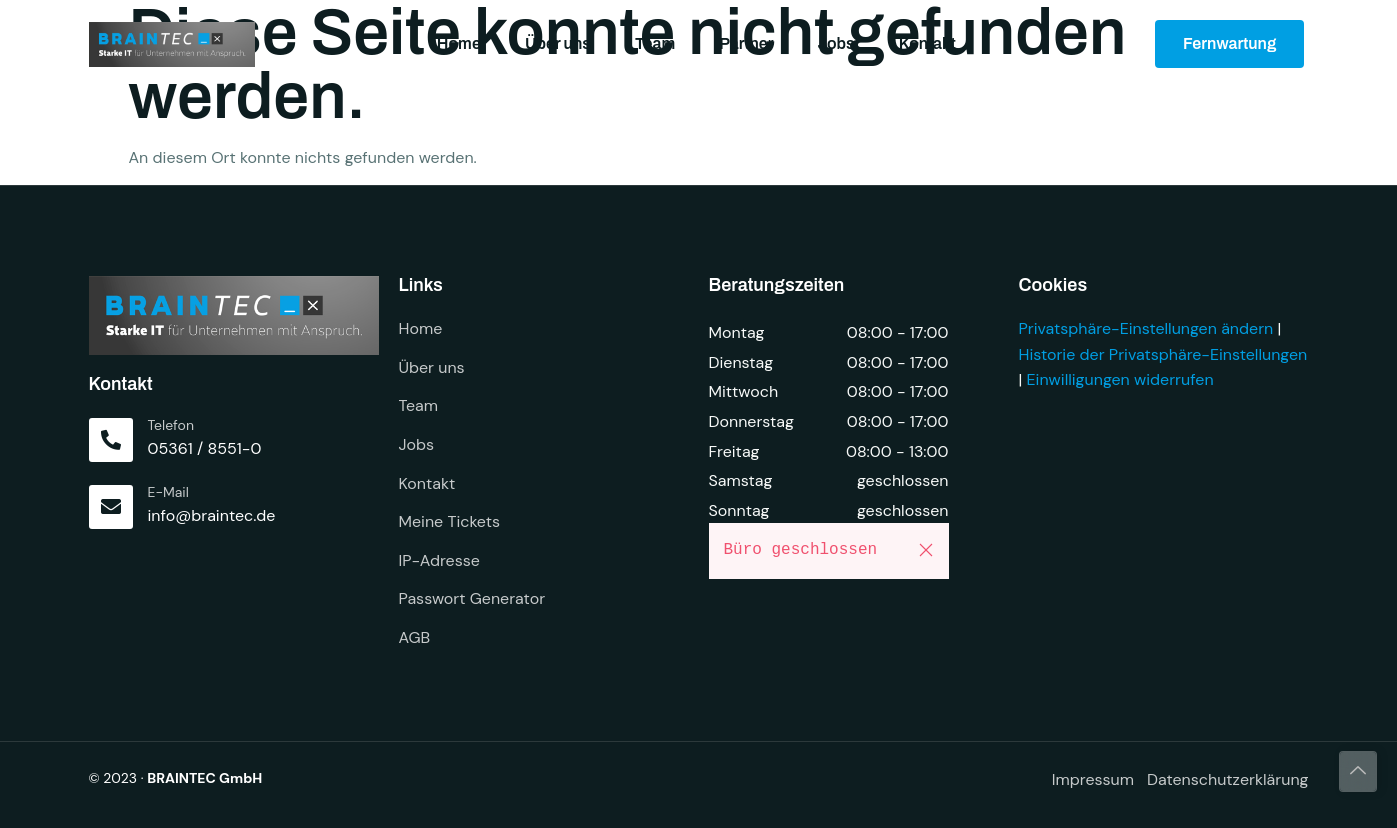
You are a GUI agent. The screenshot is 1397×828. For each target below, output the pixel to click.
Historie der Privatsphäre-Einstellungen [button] (1163, 354)
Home (459, 43)
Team (655, 43)
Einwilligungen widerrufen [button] (1120, 379)
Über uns (558, 43)
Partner (746, 43)
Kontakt (927, 43)
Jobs (836, 43)
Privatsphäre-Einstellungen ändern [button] (1146, 328)
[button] (926, 550)
